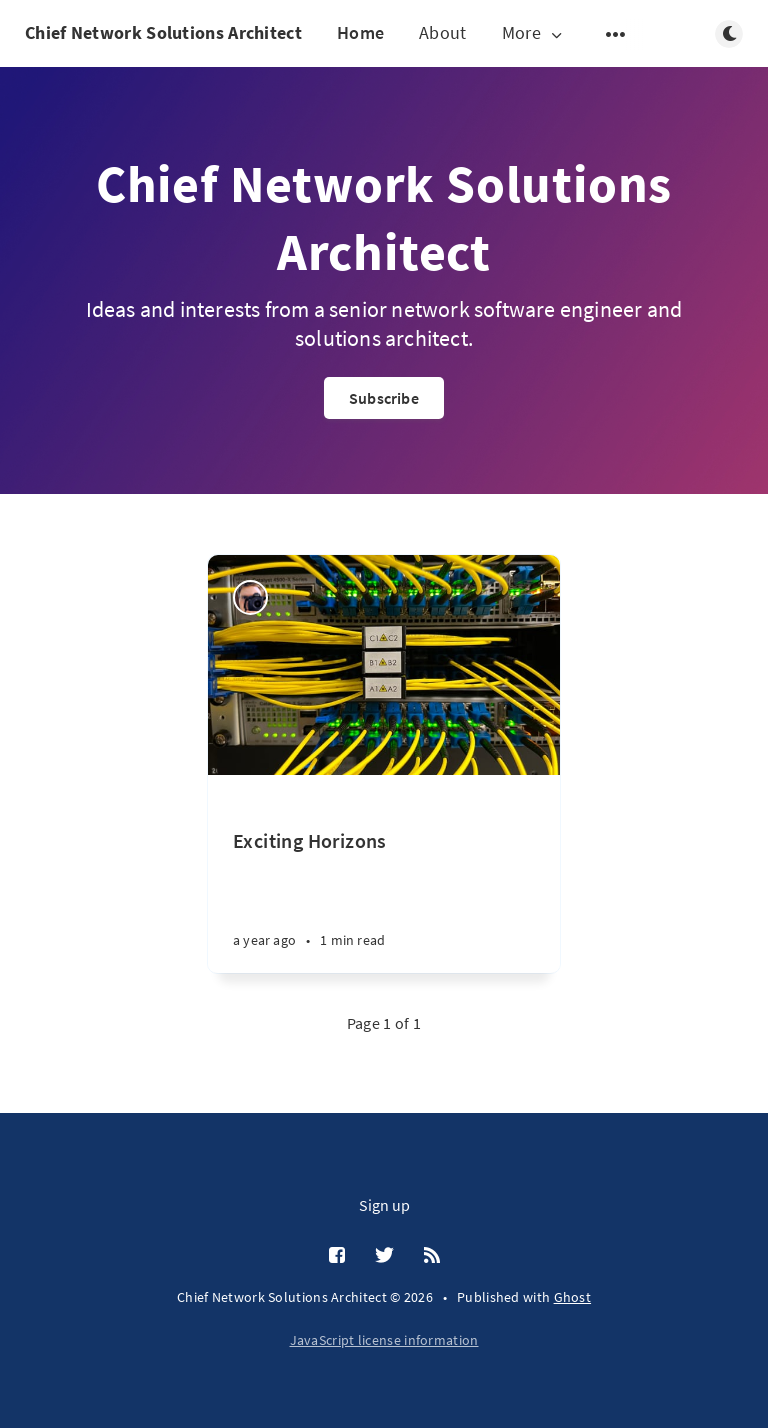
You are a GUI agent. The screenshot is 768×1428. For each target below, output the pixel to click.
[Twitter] (384, 1256)
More (534, 33)
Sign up (384, 1205)
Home (360, 32)
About (443, 32)
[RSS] (432, 1256)
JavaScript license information (384, 1340)
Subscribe (384, 398)
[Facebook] (337, 1256)
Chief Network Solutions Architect (163, 32)
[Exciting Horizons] (384, 874)
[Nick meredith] (250, 597)
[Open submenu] (616, 34)
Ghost (573, 1297)
